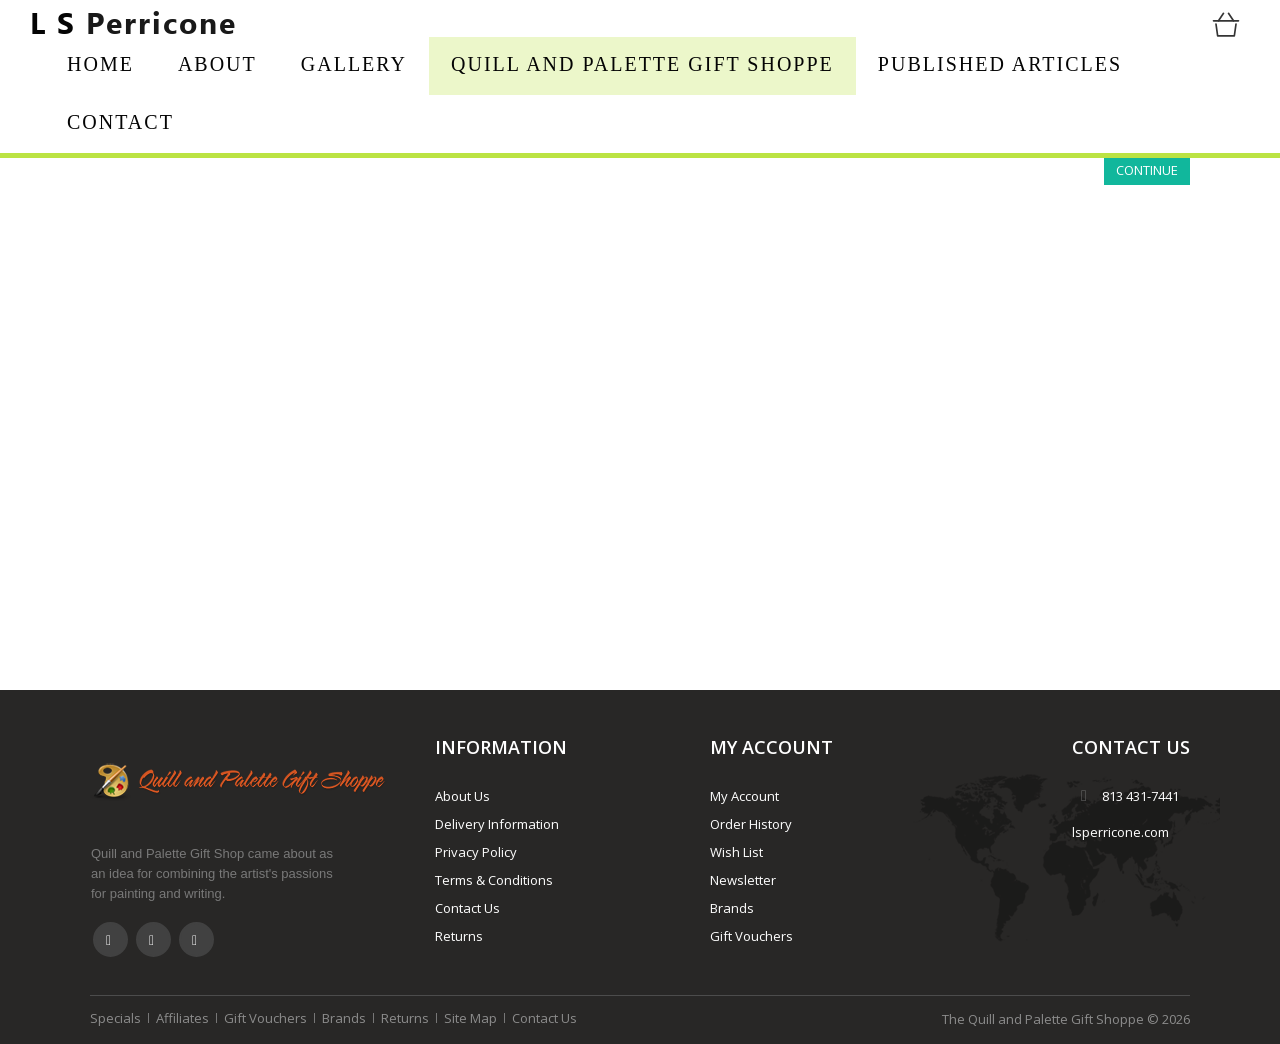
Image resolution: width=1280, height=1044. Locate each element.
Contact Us (467, 908)
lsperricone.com (1120, 832)
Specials (115, 1018)
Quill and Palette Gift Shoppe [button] (642, 64)
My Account (744, 796)
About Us (462, 796)
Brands (732, 908)
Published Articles (1000, 64)
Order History (751, 824)
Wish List (736, 852)
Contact (120, 122)
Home (100, 64)
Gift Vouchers (751, 936)
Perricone (133, 22)
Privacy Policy (476, 852)
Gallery (354, 64)
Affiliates (182, 1018)
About (217, 64)
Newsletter (743, 880)
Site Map (470, 1018)
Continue (1147, 170)
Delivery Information (497, 824)
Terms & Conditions (494, 880)
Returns (459, 936)
